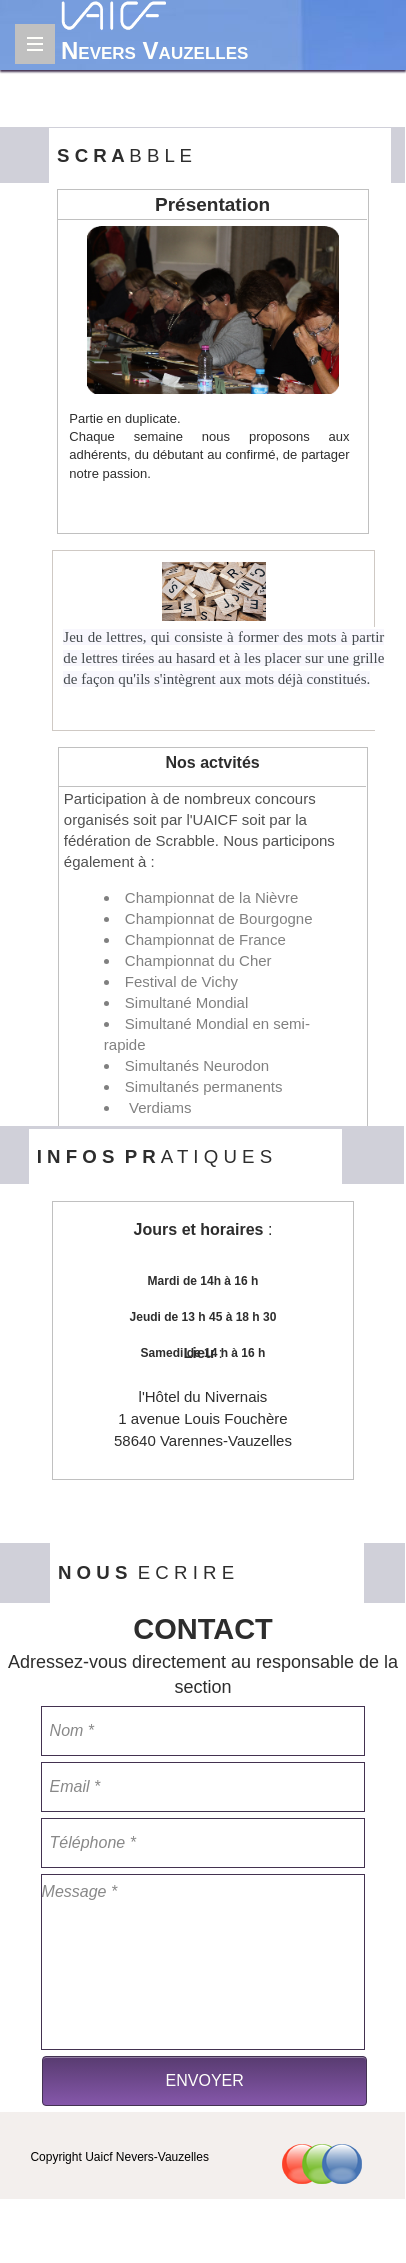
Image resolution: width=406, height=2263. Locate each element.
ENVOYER (205, 2080)
